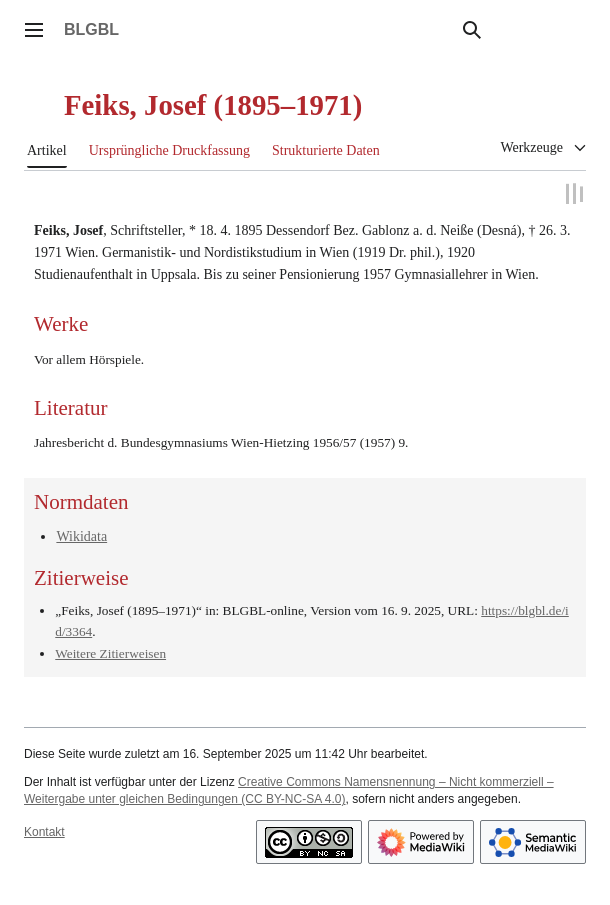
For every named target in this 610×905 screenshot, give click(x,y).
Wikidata (81, 535)
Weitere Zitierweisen (110, 653)
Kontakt (44, 831)
